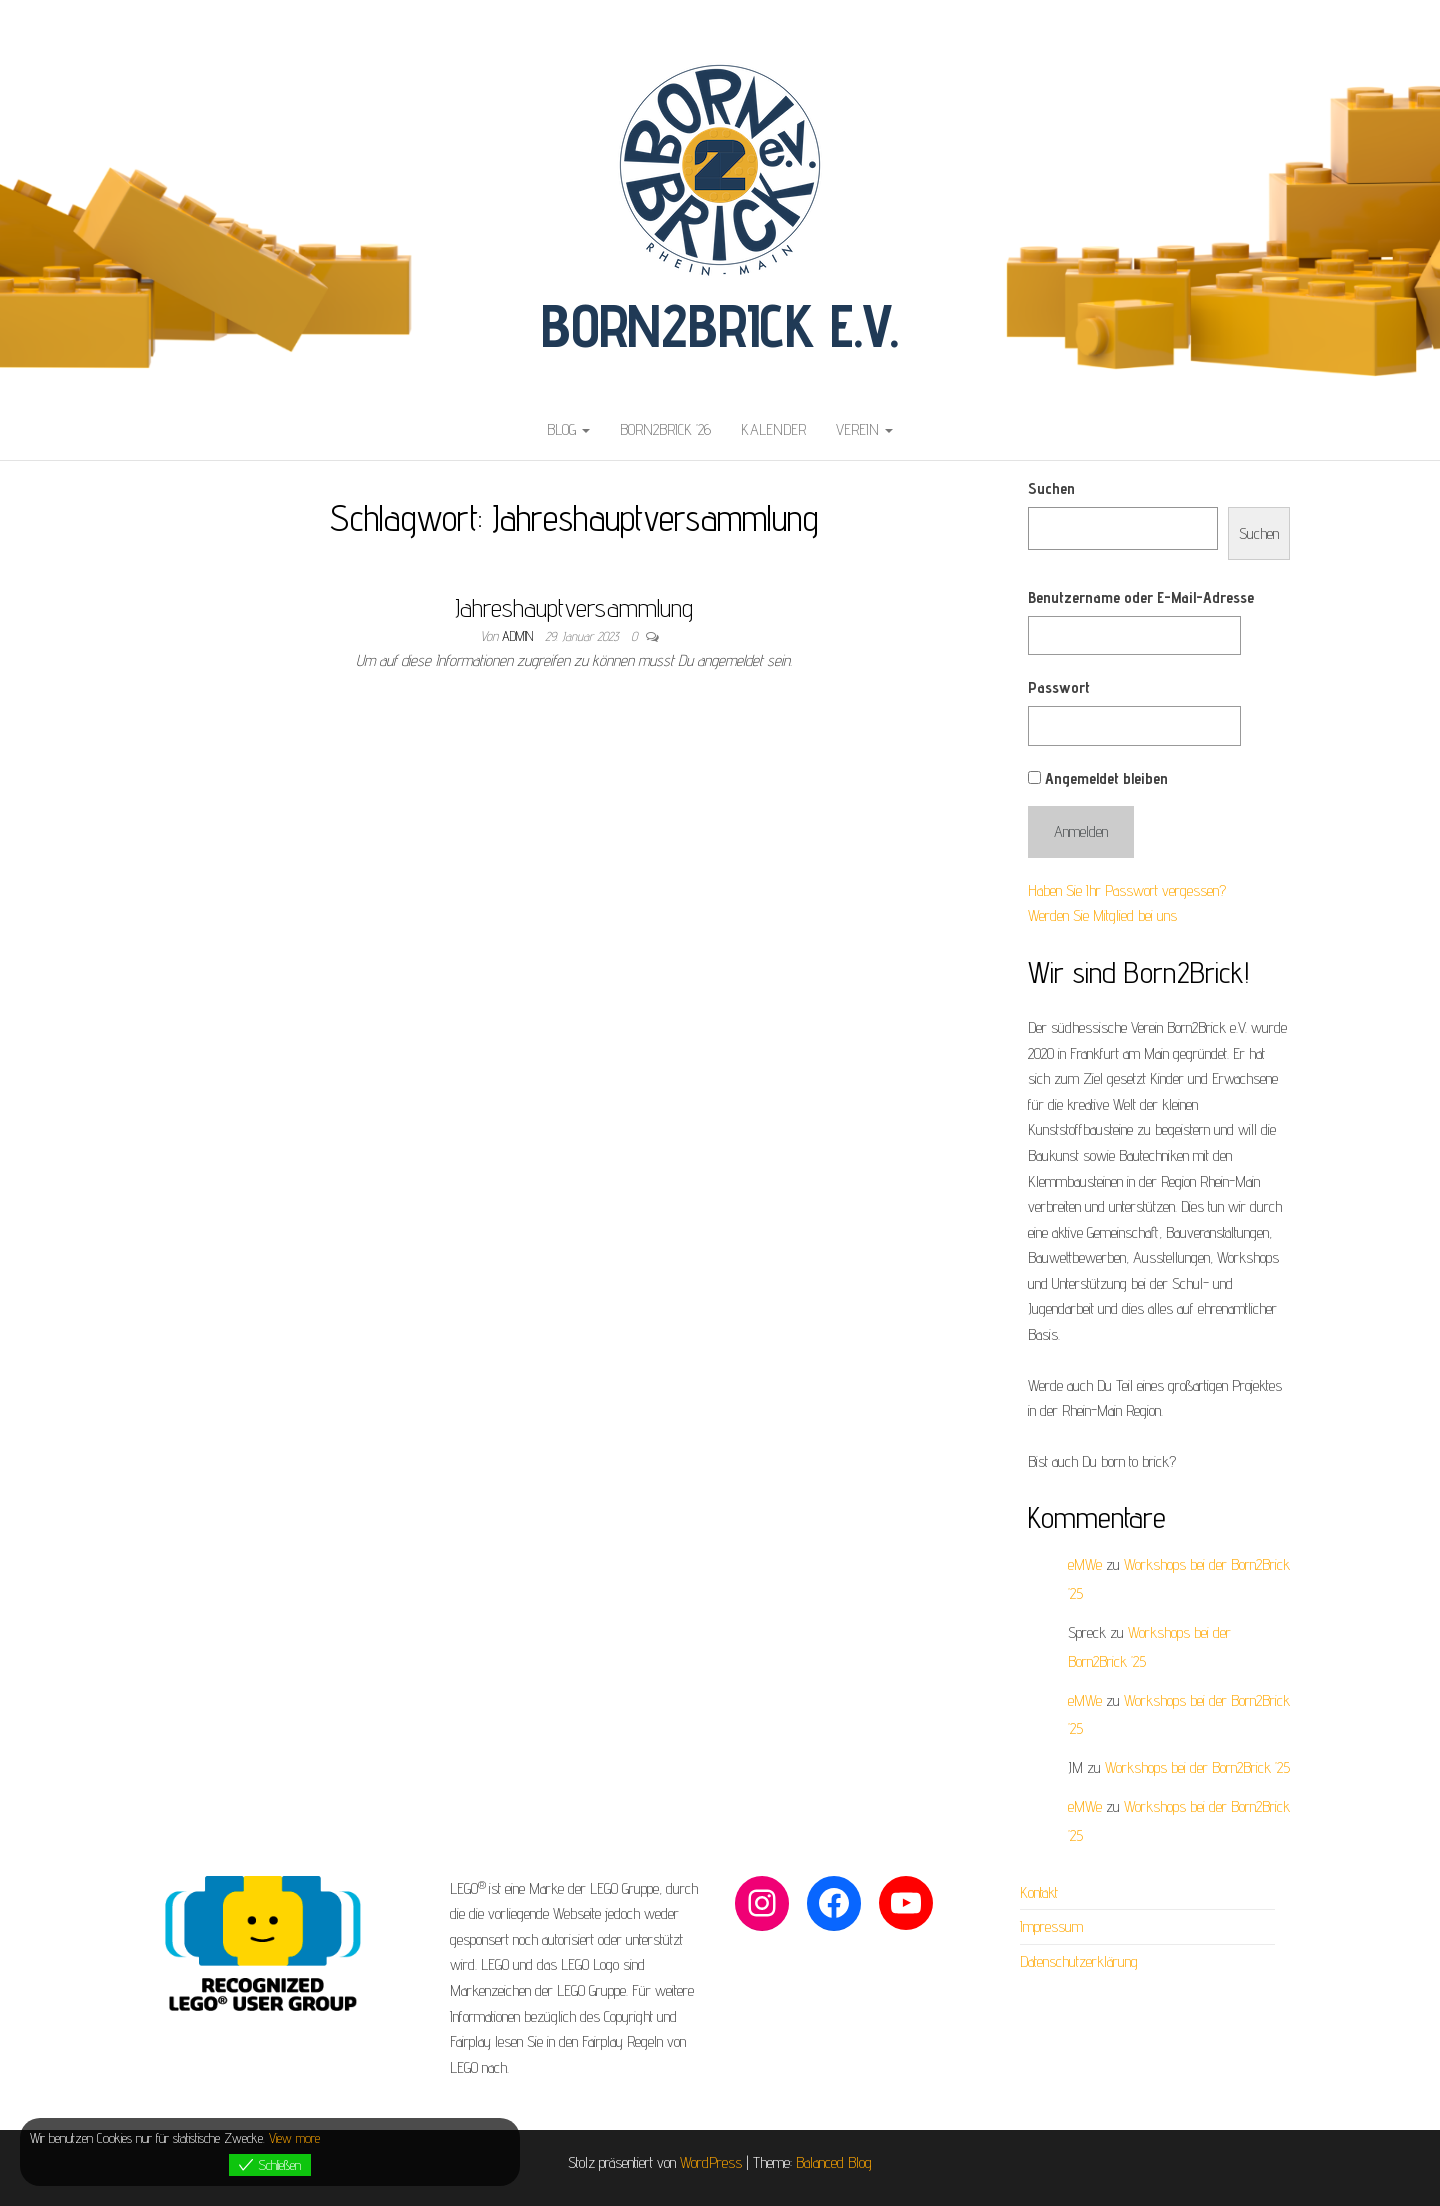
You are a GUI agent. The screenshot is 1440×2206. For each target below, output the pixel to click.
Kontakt (1039, 1892)
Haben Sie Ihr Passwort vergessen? (1127, 890)
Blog (568, 429)
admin (519, 636)
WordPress (711, 2162)
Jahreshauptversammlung (574, 607)
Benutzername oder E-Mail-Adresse (1141, 597)
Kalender (773, 429)
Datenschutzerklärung (1079, 1961)
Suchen (1051, 488)
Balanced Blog (834, 2162)
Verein (864, 429)
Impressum (1051, 1926)
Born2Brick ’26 (665, 429)
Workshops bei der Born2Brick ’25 (1197, 1767)
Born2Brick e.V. (720, 325)
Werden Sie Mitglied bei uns (1102, 915)
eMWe (1085, 1564)
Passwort (1059, 687)
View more (294, 2138)
